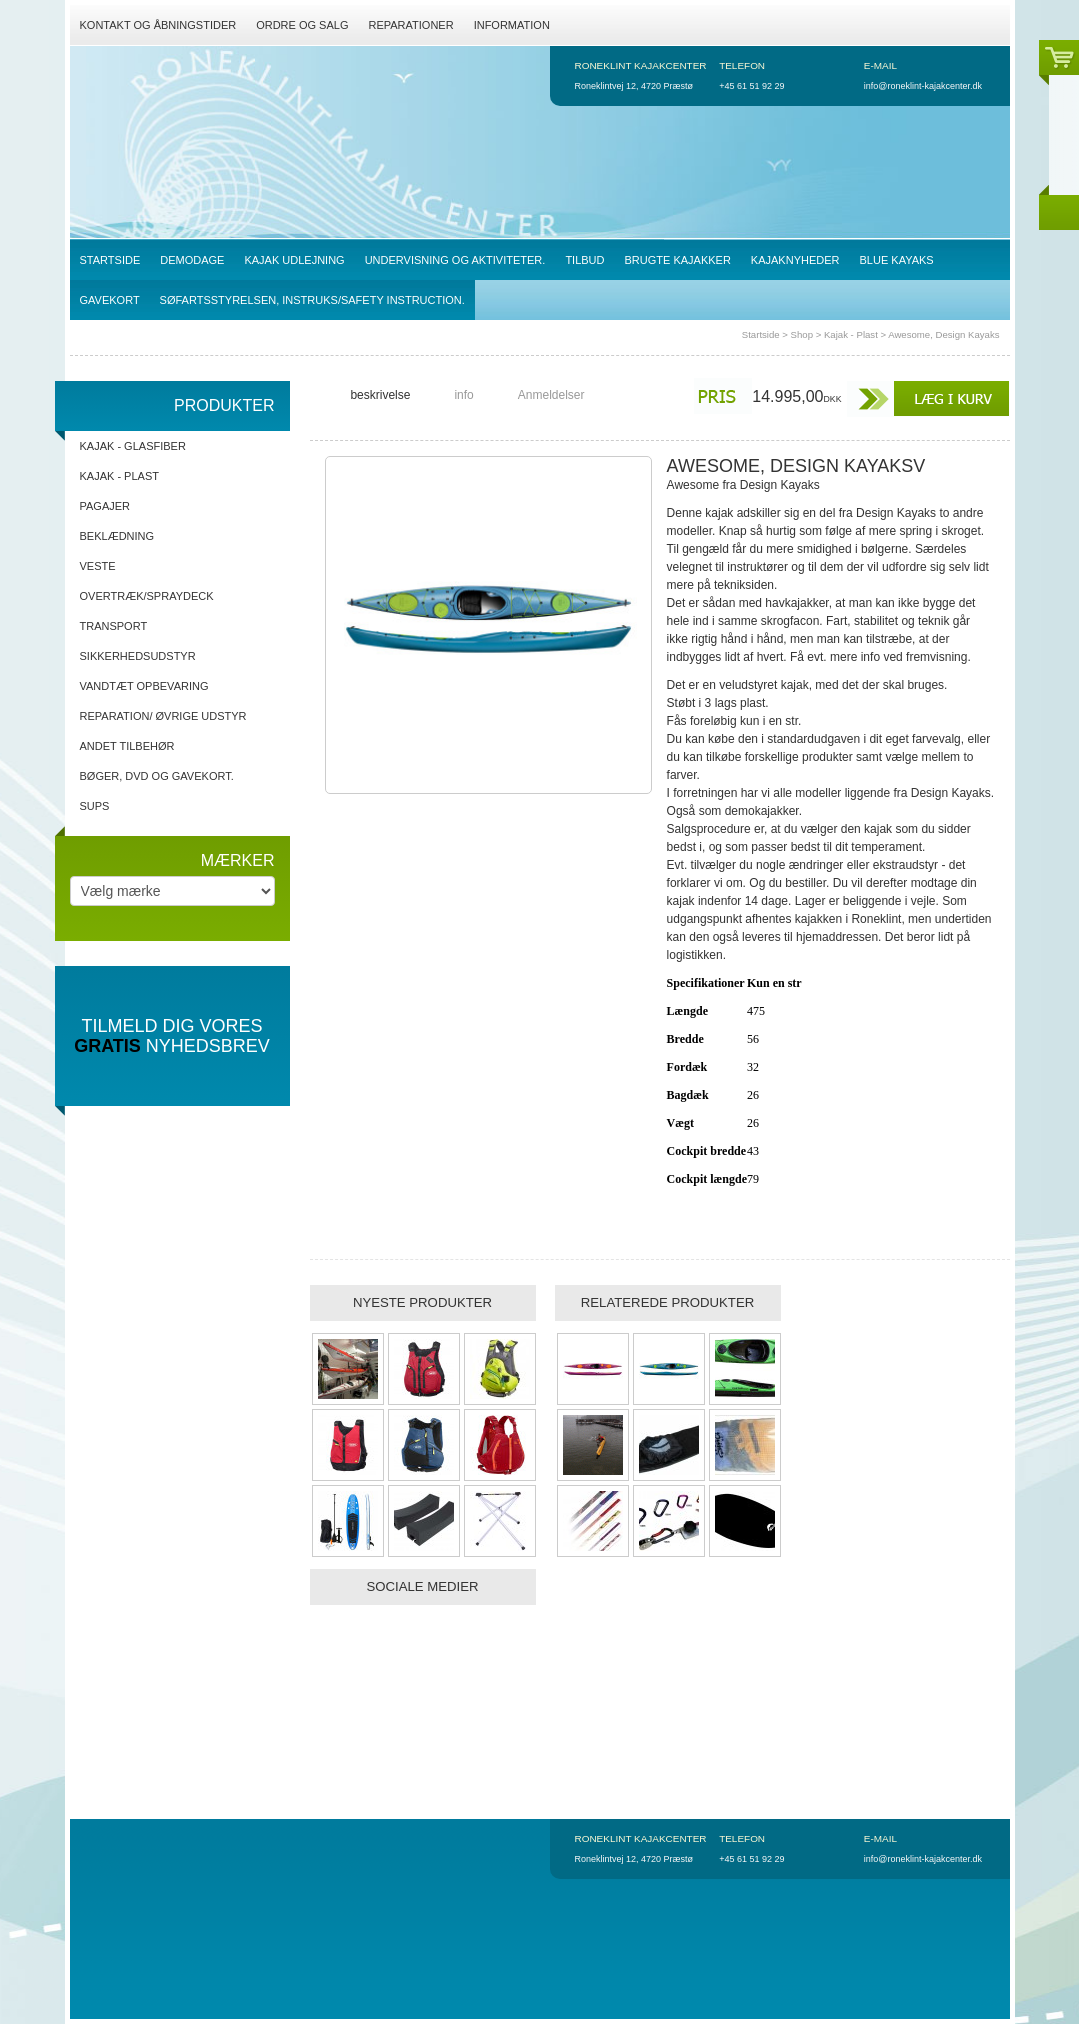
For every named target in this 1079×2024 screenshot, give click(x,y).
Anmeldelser (551, 395)
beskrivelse (380, 395)
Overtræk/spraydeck (147, 596)
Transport (114, 626)
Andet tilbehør (127, 746)
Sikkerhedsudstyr (138, 656)
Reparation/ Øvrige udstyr (163, 716)
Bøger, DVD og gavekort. (157, 776)
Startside (761, 334)
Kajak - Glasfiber (133, 446)
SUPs (95, 806)
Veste (98, 566)
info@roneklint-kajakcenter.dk (923, 86)
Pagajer (105, 506)
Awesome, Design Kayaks (943, 334)
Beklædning (117, 536)
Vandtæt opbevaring (144, 686)
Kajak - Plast (851, 334)
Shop (802, 334)
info (463, 395)
